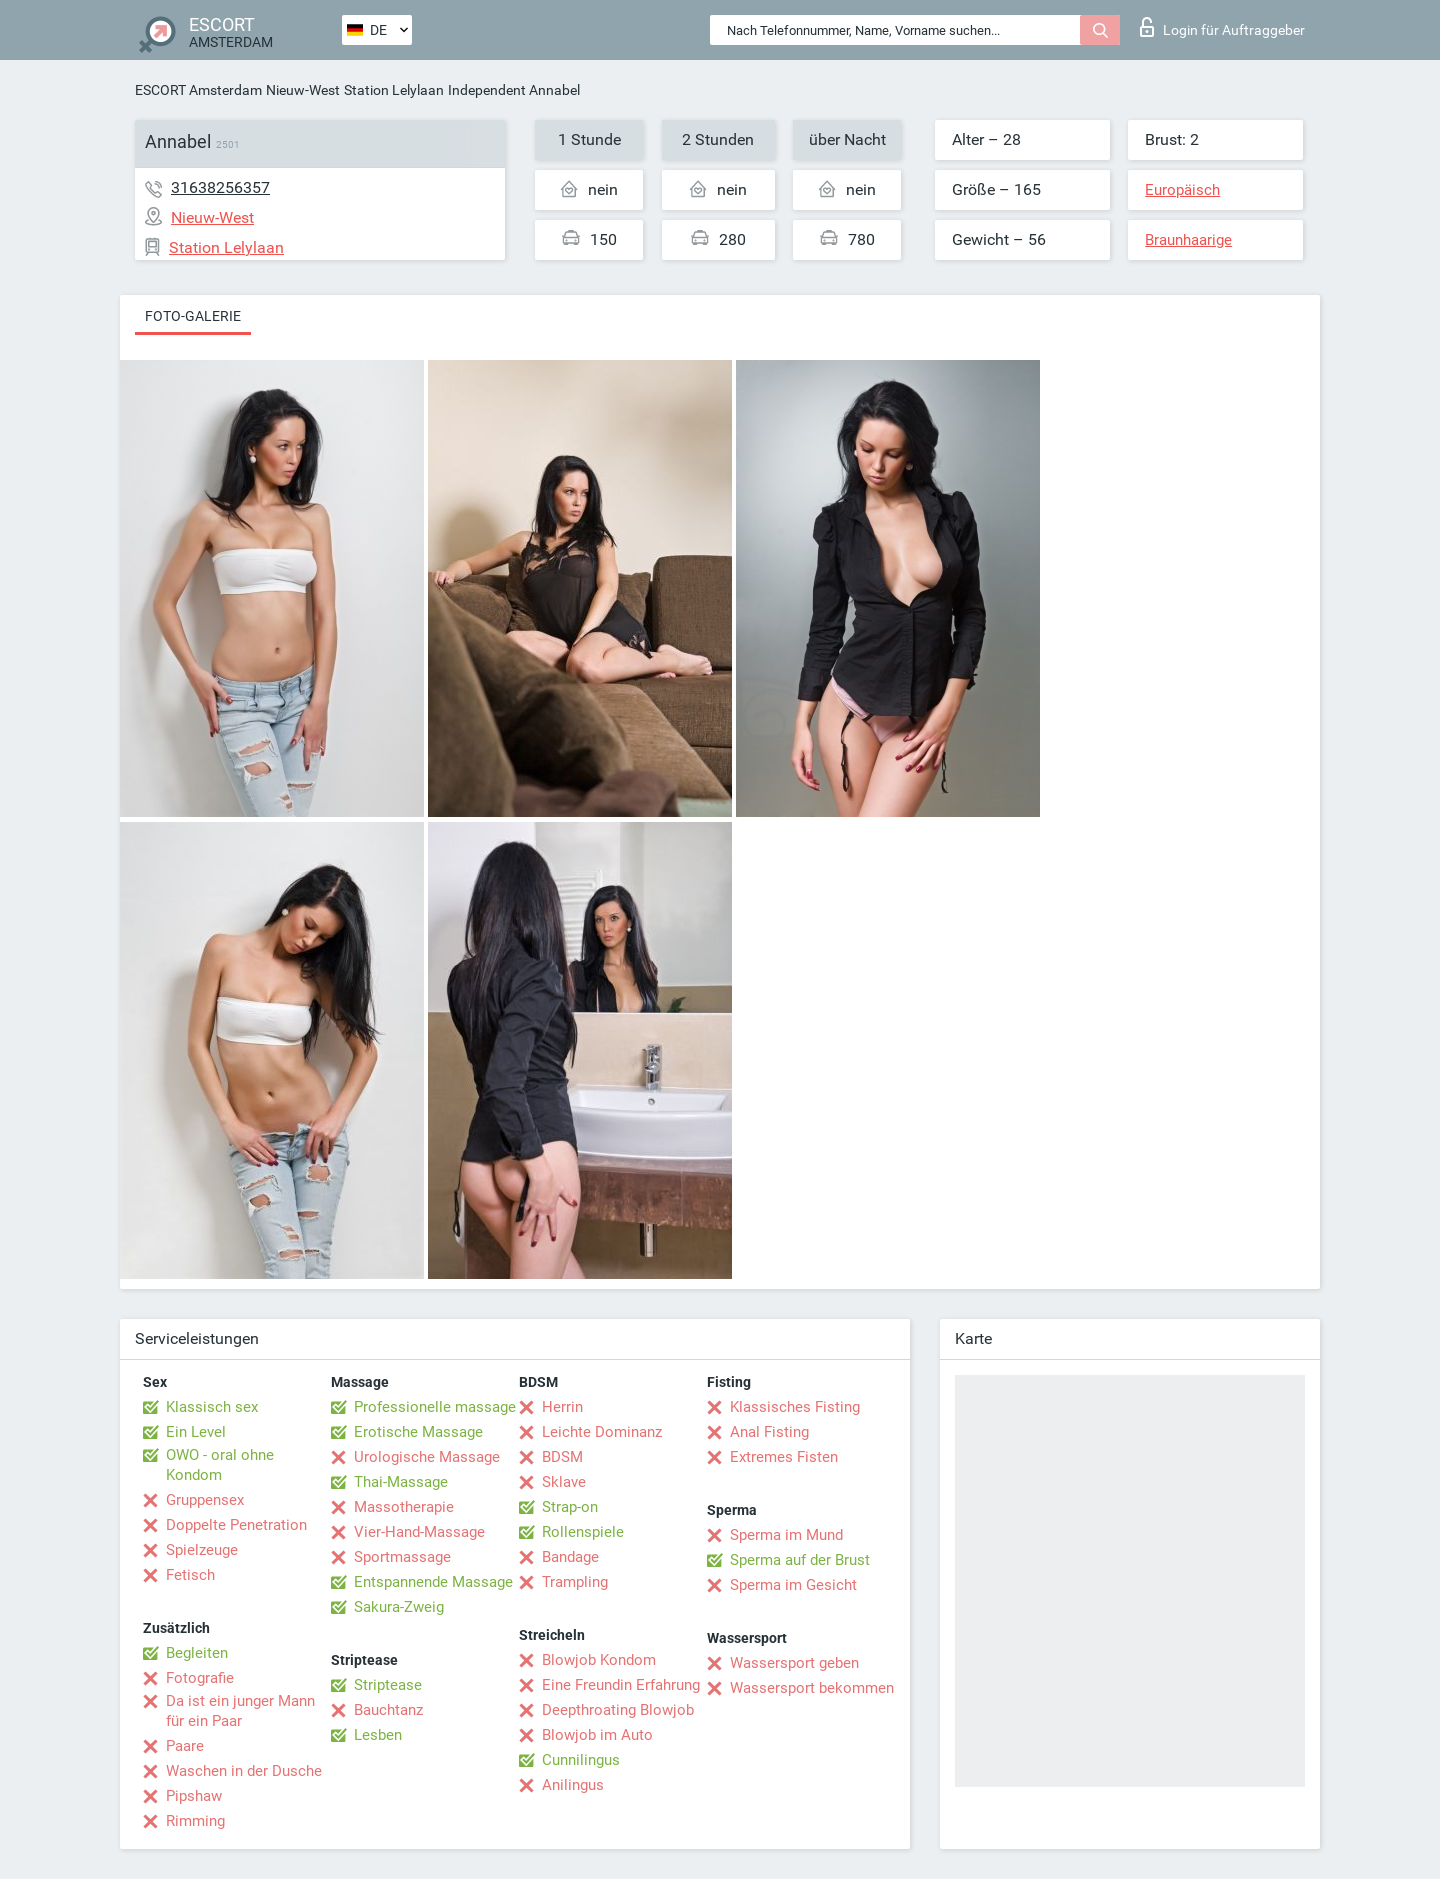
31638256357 (220, 187)
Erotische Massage (418, 1432)
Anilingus (573, 1785)
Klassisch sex (212, 1407)
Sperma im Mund (786, 1535)
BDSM (562, 1457)
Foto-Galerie (193, 316)
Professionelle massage (435, 1407)
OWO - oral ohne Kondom (220, 1465)
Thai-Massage (401, 1482)
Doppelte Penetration (236, 1525)
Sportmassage (402, 1557)
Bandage (570, 1557)
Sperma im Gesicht (793, 1585)
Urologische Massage (427, 1457)
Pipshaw (194, 1796)
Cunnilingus (581, 1760)
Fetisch (190, 1575)
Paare (185, 1746)
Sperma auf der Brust (800, 1560)
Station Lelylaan (394, 90)
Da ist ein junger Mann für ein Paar (240, 1711)
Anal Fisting (769, 1432)
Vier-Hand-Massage (419, 1532)
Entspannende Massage (433, 1582)
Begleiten (197, 1653)
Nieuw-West (303, 90)
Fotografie (200, 1678)
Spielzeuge (202, 1550)
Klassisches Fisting (795, 1407)
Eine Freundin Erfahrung (621, 1685)
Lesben (378, 1735)
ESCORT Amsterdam (198, 90)
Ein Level (196, 1432)
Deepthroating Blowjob (618, 1710)
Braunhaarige (1188, 240)
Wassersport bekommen (812, 1688)
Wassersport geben (794, 1663)
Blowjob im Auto (597, 1735)
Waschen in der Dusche (244, 1771)
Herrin (562, 1407)
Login (1222, 27)
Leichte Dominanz (602, 1432)
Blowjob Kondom (599, 1660)
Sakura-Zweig (399, 1607)
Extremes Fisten (784, 1457)
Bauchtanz (388, 1710)
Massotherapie (404, 1507)
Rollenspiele (583, 1532)
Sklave (564, 1482)
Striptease (388, 1685)
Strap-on (570, 1507)
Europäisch (1182, 190)
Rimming (195, 1821)
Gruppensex (205, 1500)
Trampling (575, 1582)
